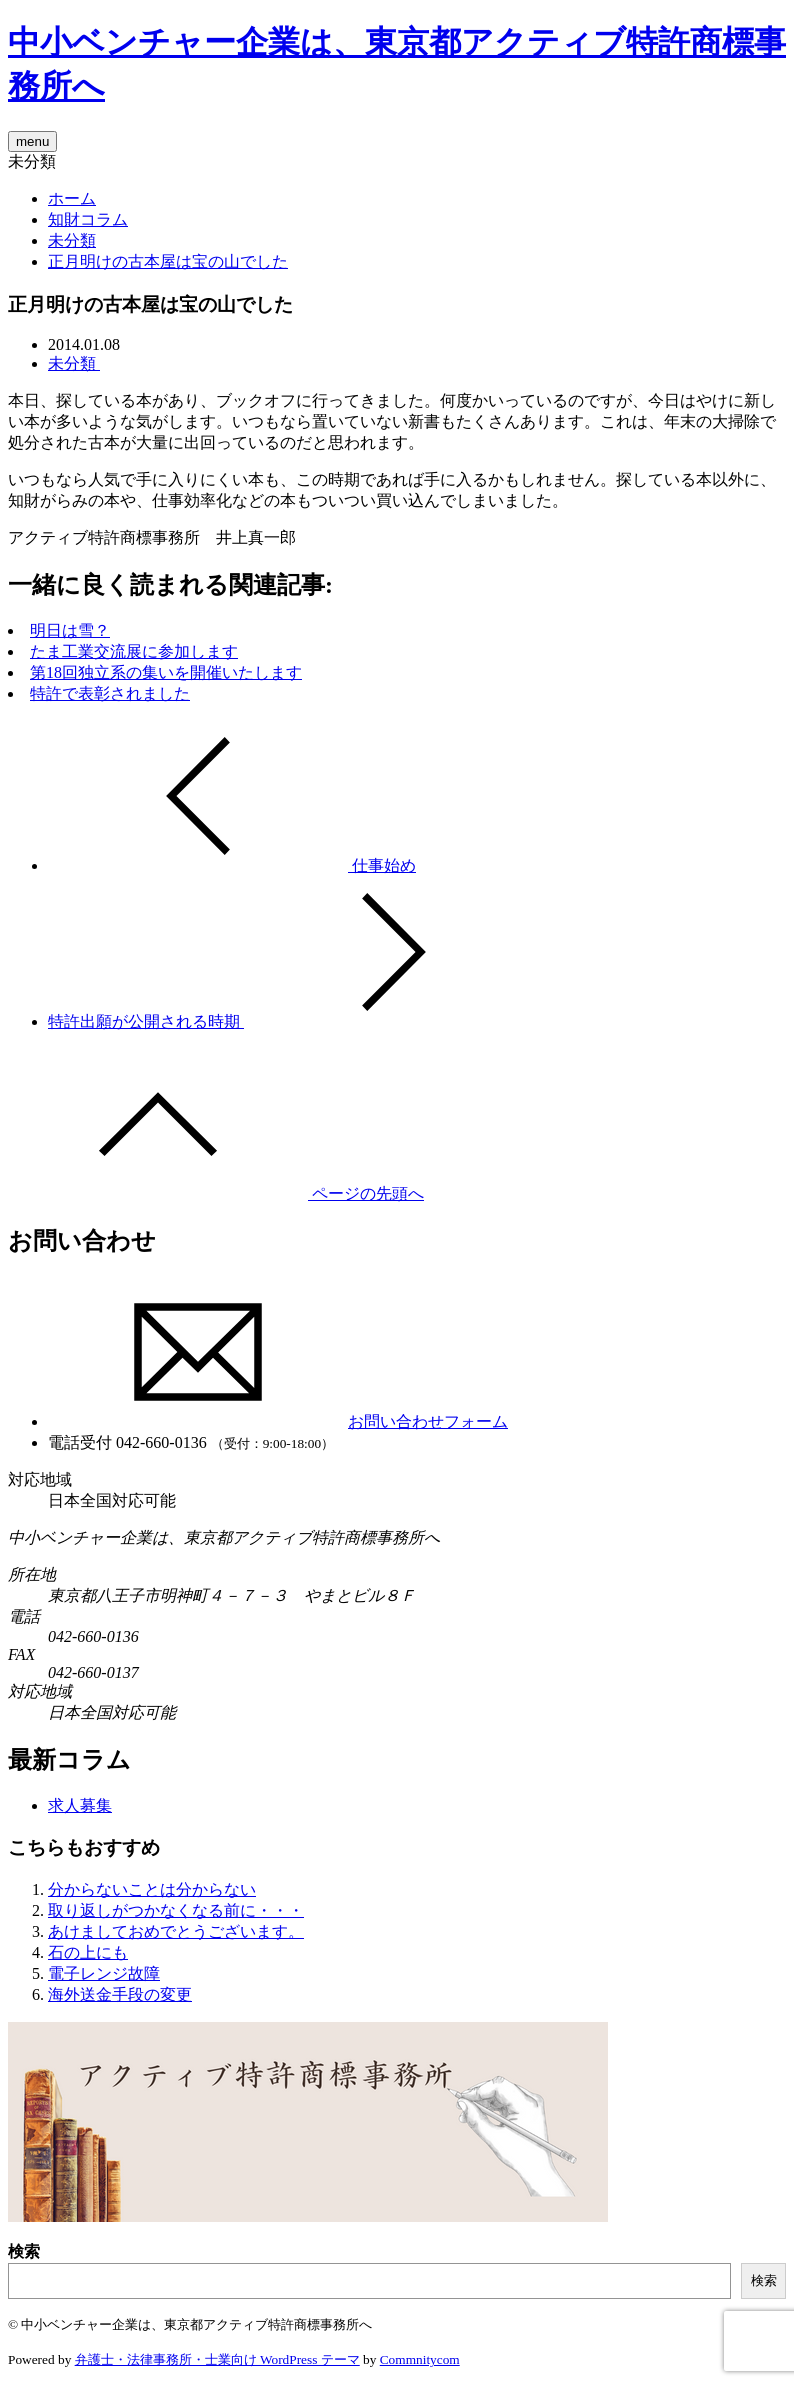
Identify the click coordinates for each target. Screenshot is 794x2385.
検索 (24, 2251)
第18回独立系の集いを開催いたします (166, 672)
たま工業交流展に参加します (134, 651)
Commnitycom (420, 2359)
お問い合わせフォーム (278, 1421)
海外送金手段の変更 (120, 1994)
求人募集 (80, 1805)
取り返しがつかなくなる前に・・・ (176, 1910)
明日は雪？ (70, 630)
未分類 (72, 240)
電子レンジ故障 (104, 1973)
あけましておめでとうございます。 (176, 1931)
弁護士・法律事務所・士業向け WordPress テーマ (217, 2359)
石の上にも (88, 1952)
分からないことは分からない (152, 1889)
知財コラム (88, 219)
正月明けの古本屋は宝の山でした (168, 261)
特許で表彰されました (110, 693)
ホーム (72, 198)
